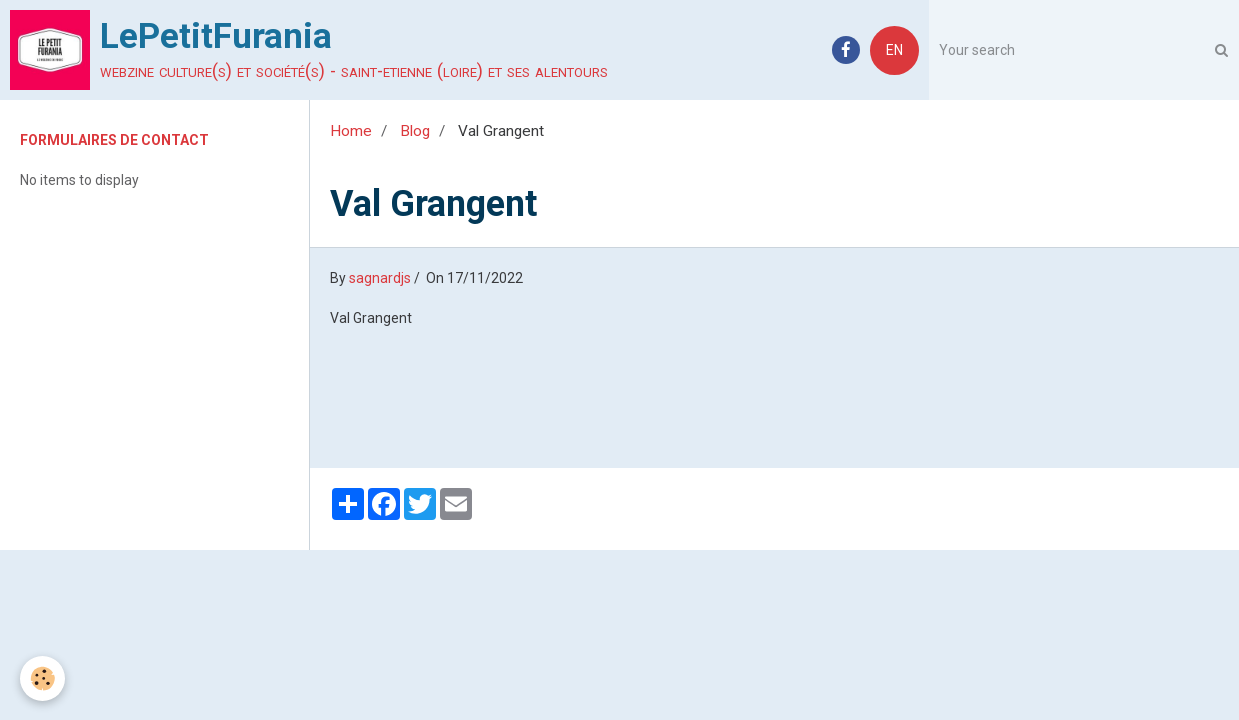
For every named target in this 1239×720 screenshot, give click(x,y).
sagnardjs (380, 278)
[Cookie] (42, 678)
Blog (415, 131)
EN (894, 50)
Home (351, 131)
